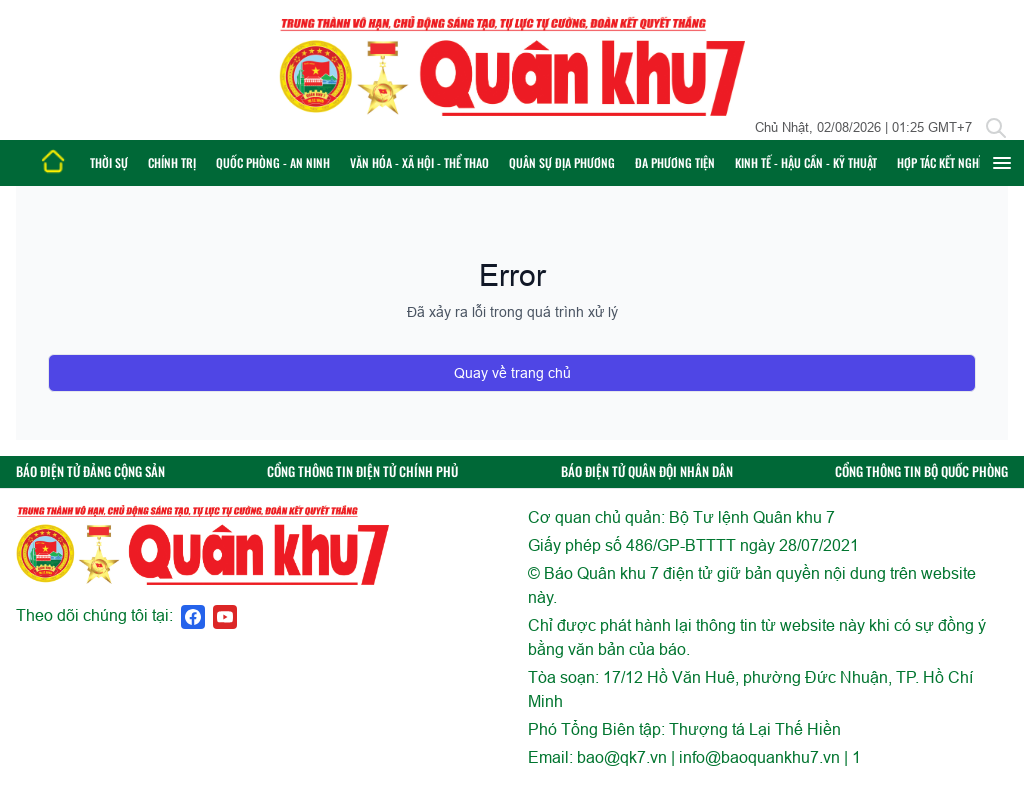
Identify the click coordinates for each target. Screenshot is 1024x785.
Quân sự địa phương (562, 162)
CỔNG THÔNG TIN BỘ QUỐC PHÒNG (921, 471)
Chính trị (172, 162)
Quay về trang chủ (512, 373)
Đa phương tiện (675, 162)
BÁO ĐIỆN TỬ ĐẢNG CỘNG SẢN (90, 471)
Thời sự (109, 162)
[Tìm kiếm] (996, 128)
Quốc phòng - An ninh (273, 162)
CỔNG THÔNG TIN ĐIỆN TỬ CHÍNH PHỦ (362, 471)
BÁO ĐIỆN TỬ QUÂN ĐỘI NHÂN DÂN (647, 471)
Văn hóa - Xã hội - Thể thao (419, 162)
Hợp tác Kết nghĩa (942, 162)
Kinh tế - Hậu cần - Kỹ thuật (806, 162)
